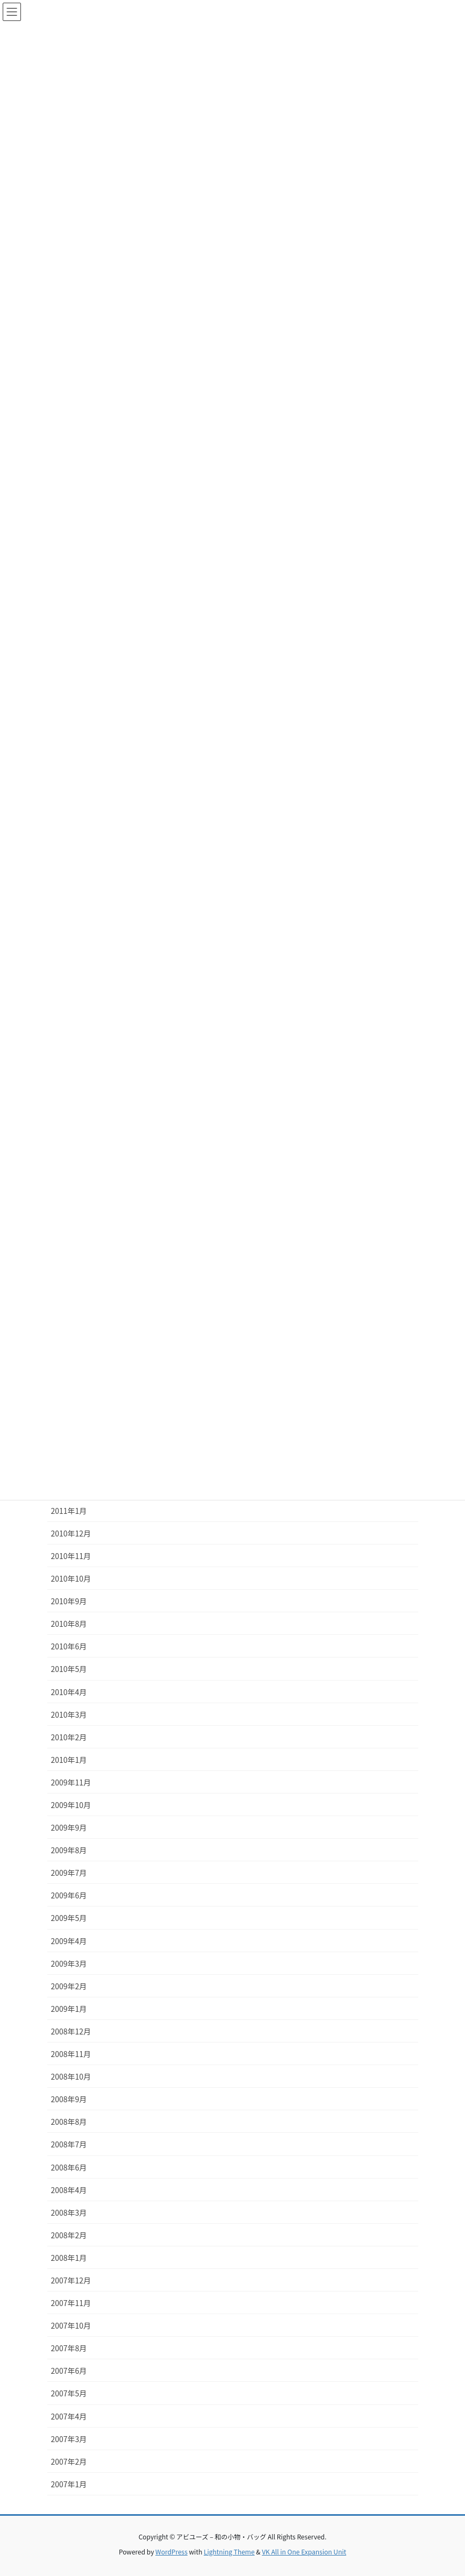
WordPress (171, 2551)
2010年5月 (69, 1668)
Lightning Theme (229, 2551)
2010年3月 (69, 1714)
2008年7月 (69, 2144)
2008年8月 (69, 2121)
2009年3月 (69, 1963)
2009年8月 (69, 1850)
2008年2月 (69, 2235)
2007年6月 (69, 2370)
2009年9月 (69, 1827)
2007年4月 (69, 2416)
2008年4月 (69, 2189)
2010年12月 (71, 1533)
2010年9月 (69, 1601)
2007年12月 (71, 2280)
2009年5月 (69, 1917)
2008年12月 (71, 2031)
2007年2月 (69, 2461)
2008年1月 (69, 2257)
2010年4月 (69, 1692)
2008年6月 (69, 2167)
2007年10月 (71, 2325)
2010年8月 (69, 1623)
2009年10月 (71, 1804)
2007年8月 (69, 2348)
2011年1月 (69, 1510)
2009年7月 (69, 1872)
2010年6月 (69, 1646)
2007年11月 (71, 2302)
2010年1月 (69, 1759)
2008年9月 (69, 2099)
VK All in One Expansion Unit (304, 2551)
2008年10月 (71, 2076)
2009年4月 (69, 1940)
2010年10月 (71, 1578)
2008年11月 (71, 2053)
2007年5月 (69, 2393)
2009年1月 (69, 2008)
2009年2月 (69, 1986)
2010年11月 (71, 1555)
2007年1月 (69, 2484)
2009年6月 (69, 1895)
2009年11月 (71, 1782)
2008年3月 (69, 2212)
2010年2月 (69, 1737)
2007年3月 (69, 2438)
